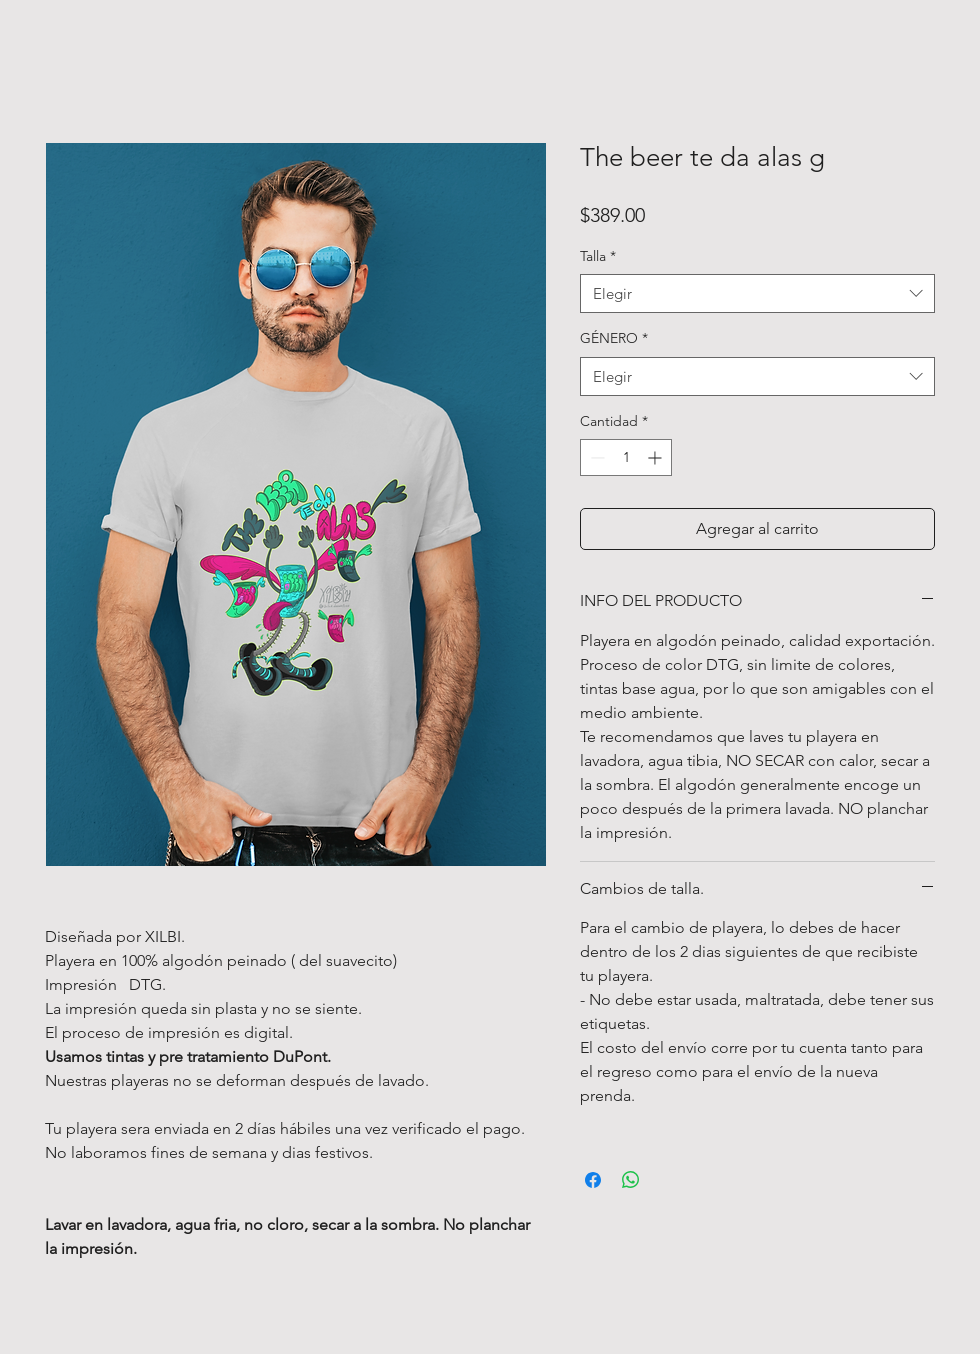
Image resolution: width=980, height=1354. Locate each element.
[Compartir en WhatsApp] (631, 1180)
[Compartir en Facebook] (593, 1180)
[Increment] (656, 457)
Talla (598, 256)
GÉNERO (614, 338)
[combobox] (757, 293)
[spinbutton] (626, 457)
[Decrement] (595, 457)
